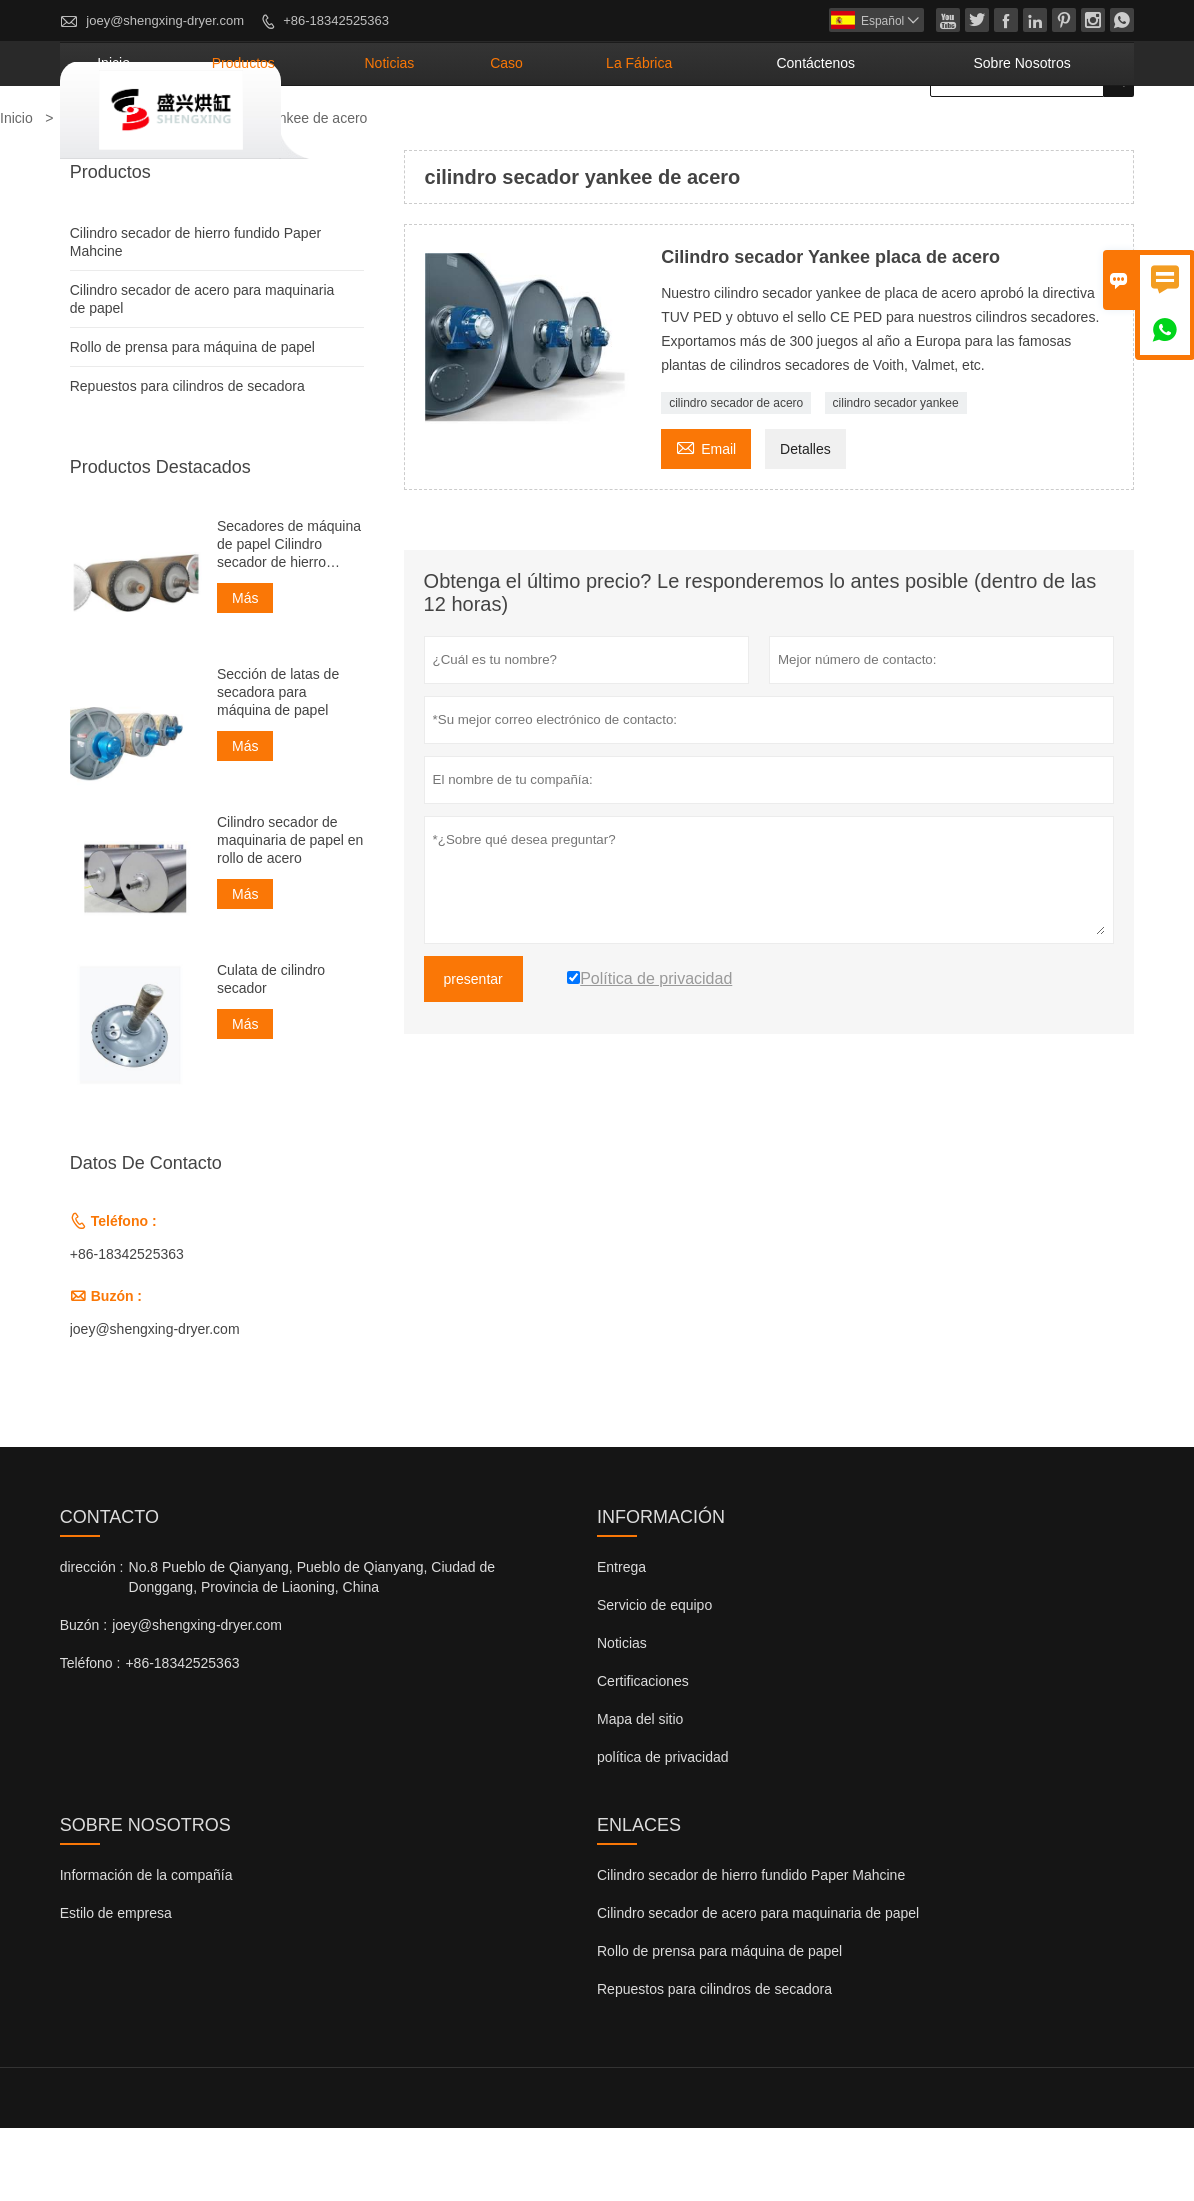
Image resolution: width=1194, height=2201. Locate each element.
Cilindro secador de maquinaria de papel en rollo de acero (290, 912)
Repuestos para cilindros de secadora (187, 458)
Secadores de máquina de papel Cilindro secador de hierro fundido (289, 616)
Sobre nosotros (1048, 135)
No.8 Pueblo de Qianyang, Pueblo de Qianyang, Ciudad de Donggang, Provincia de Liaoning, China (312, 1650)
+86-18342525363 (336, 20)
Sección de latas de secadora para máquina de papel (278, 764)
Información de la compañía (146, 1948)
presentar (473, 1051)
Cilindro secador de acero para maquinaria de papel (758, 1986)
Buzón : (83, 1698)
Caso (655, 135)
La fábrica (757, 135)
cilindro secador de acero (736, 475)
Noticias (622, 1716)
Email (706, 518)
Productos (454, 135)
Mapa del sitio (640, 1792)
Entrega (621, 1640)
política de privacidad (663, 1830)
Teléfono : (90, 1736)
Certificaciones (643, 1754)
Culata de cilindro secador (271, 1051)
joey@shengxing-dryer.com (165, 20)
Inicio (356, 135)
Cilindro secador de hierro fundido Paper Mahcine (751, 1948)
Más (245, 670)
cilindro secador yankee (896, 475)
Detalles (805, 521)
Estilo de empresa (116, 1986)
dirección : (92, 1640)
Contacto (109, 1590)
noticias (566, 135)
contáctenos (891, 135)
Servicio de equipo (654, 1678)
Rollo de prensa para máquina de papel (192, 419)
